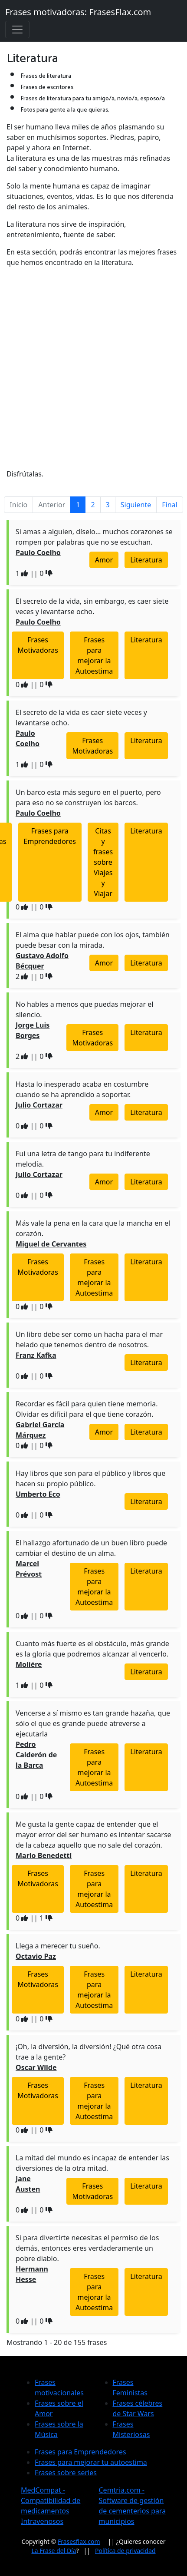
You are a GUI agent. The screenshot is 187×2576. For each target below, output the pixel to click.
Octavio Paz (36, 1956)
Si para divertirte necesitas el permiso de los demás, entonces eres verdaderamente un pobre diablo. (87, 2248)
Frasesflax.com (79, 2541)
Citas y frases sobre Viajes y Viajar (103, 862)
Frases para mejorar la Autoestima (94, 655)
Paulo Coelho (38, 552)
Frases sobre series (66, 2472)
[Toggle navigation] (17, 29)
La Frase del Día (53, 2550)
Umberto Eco (38, 1494)
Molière (29, 1664)
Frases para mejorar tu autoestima (91, 2462)
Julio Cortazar (39, 1105)
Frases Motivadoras (37, 645)
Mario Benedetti (44, 1855)
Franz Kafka (36, 1355)
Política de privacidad (125, 2550)
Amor (104, 560)
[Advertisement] (93, 368)
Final (169, 504)
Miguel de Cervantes (51, 1244)
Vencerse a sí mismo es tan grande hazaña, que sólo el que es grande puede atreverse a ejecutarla (93, 1723)
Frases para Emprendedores (50, 836)
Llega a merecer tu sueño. (58, 1946)
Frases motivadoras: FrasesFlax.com (78, 12)
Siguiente (136, 504)
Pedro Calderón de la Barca (36, 1754)
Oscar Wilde (36, 2067)
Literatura (146, 560)
